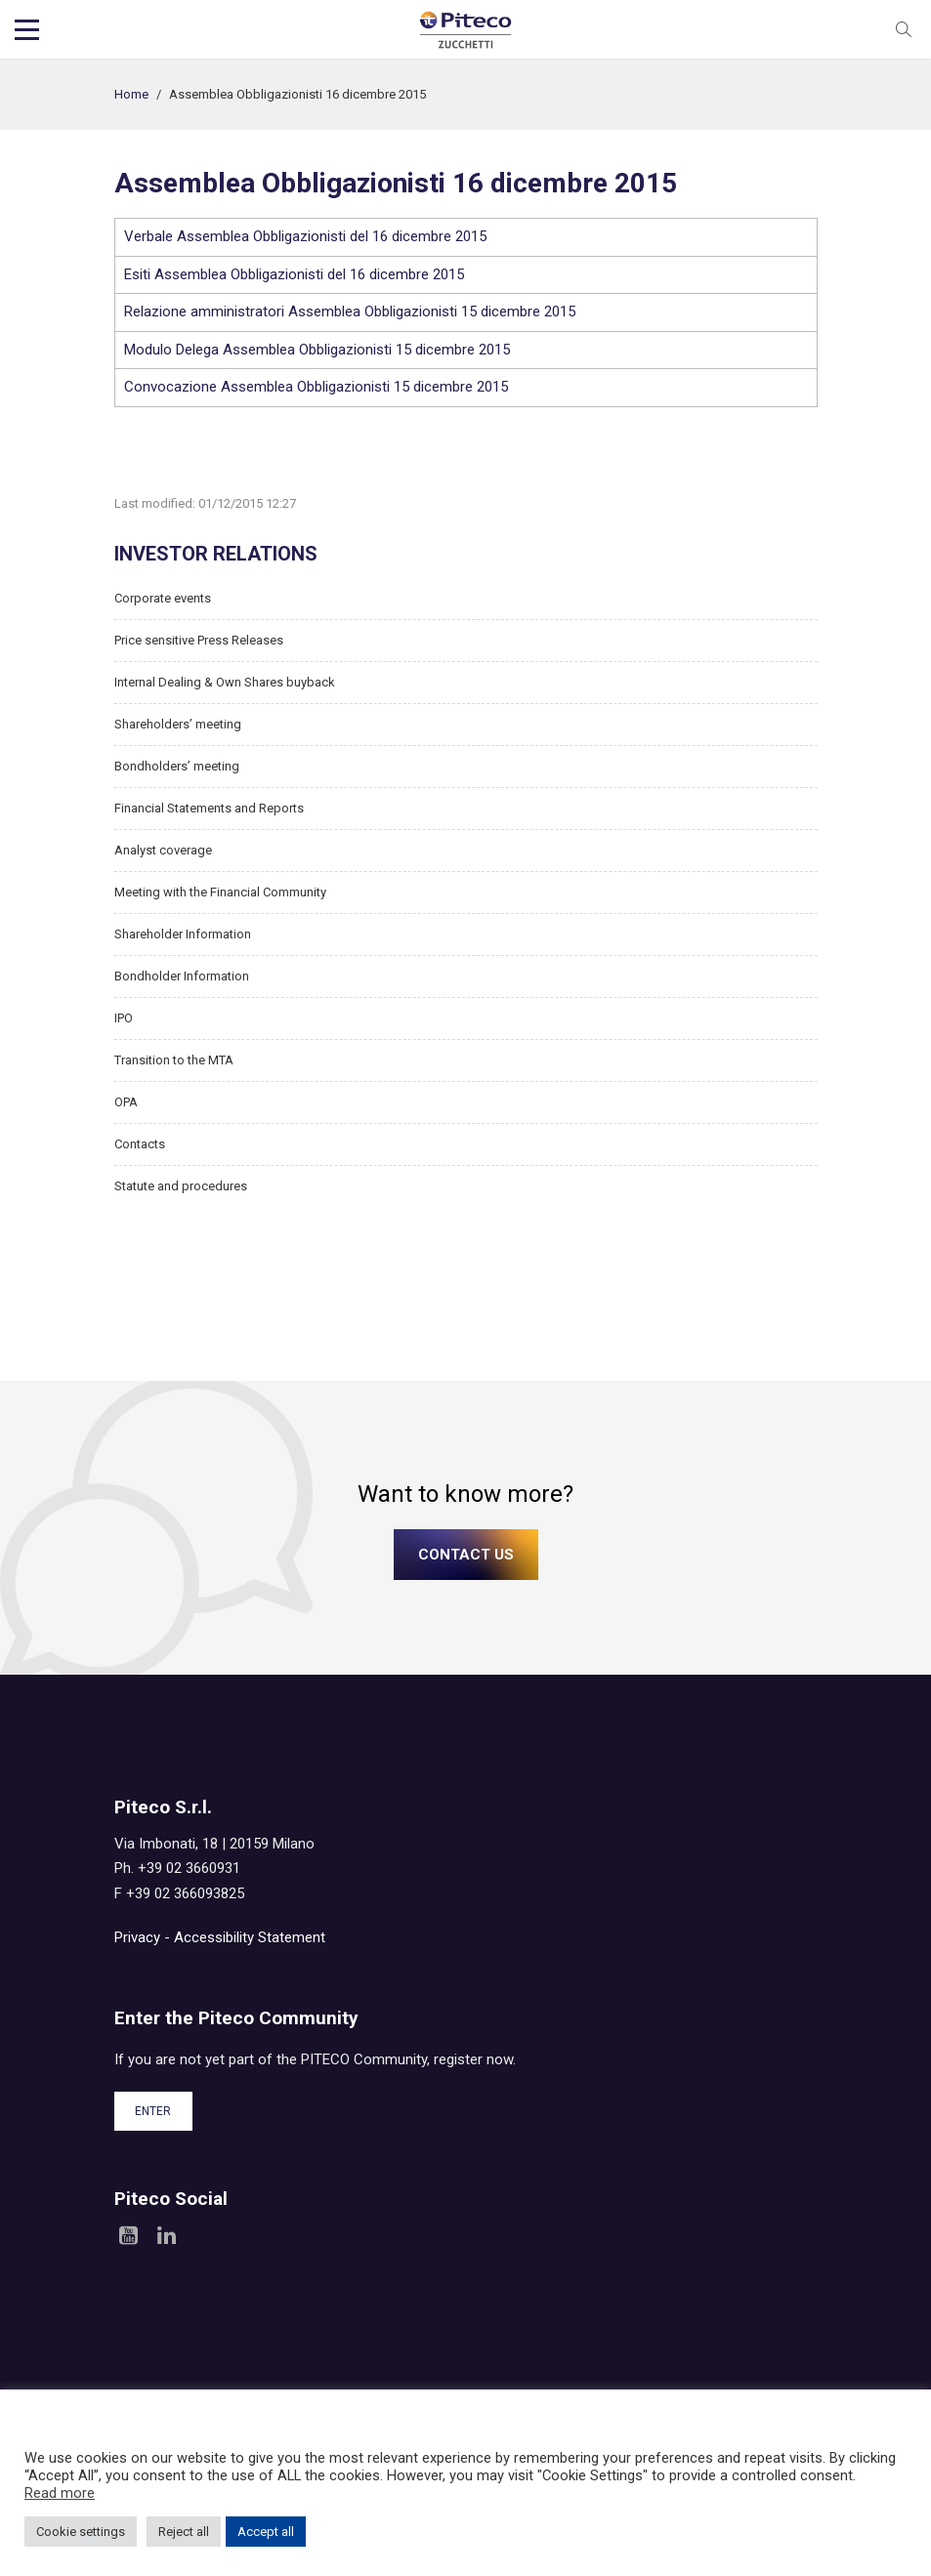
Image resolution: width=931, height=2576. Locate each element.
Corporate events (162, 598)
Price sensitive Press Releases (198, 640)
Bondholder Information (181, 976)
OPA (126, 1102)
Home (131, 94)
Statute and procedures (180, 1186)
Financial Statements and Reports (209, 808)
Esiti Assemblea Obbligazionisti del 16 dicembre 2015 (294, 274)
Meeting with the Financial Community (220, 892)
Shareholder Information (182, 934)
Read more (59, 2493)
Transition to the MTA (173, 1060)
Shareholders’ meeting (177, 724)
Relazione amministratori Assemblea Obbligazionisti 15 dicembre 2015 (349, 311)
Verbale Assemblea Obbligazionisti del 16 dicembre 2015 (305, 236)
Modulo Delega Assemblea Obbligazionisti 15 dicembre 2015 (317, 349)
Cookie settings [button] (80, 2531)
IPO (123, 1018)
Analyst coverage (163, 850)
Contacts (139, 1144)
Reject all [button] (183, 2531)
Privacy (137, 1937)
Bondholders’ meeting (176, 766)
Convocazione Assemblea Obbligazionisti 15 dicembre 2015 (316, 386)
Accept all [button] (265, 2531)
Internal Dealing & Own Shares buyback (224, 682)
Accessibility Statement (249, 1937)
